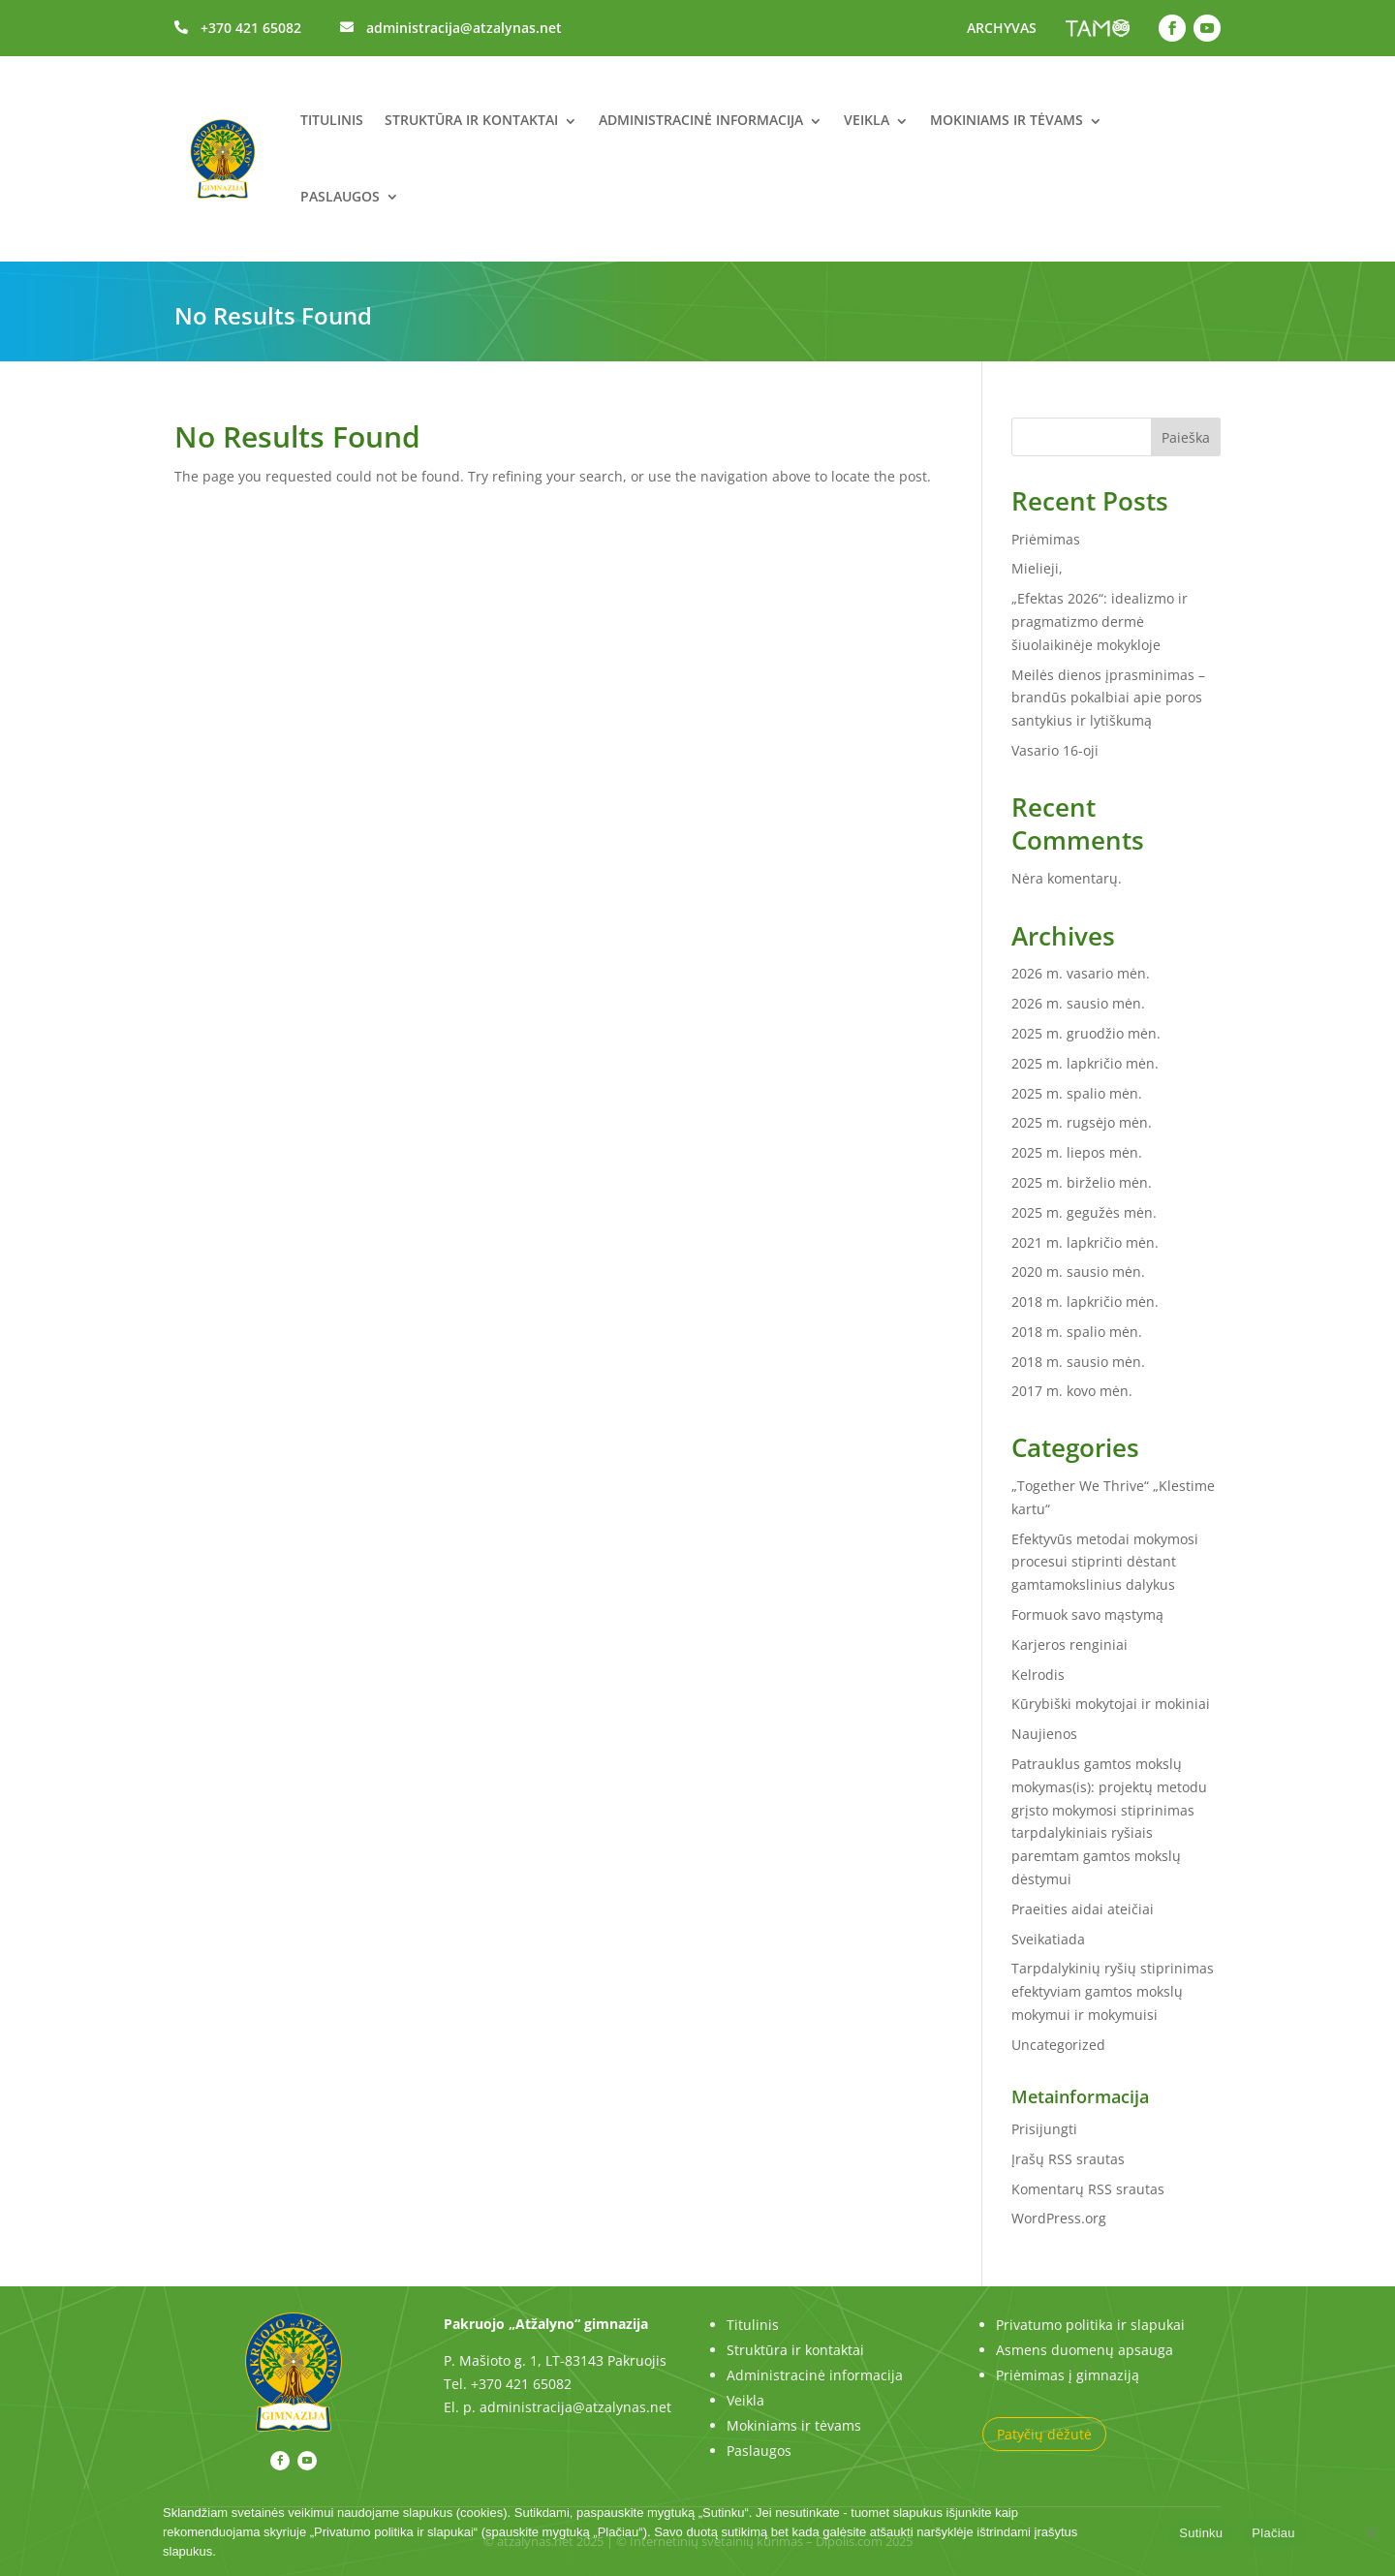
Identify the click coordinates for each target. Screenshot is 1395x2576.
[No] (1370, 2532)
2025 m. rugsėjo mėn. (1081, 1122)
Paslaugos (340, 196)
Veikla (866, 119)
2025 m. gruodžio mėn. (1086, 1033)
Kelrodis (1038, 1674)
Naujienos (1044, 1733)
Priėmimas (1045, 539)
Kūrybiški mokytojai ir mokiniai (1110, 1703)
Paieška (1186, 437)
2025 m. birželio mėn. (1081, 1182)
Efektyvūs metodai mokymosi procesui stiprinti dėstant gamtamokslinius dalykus (1104, 1562)
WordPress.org (1058, 2218)
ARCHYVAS (1002, 27)
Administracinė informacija (701, 119)
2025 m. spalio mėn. (1076, 1093)
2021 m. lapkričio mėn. (1085, 1242)
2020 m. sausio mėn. (1078, 1271)
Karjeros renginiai (1069, 1644)
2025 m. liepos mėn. (1076, 1152)
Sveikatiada (1048, 1939)
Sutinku (1201, 2533)
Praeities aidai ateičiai (1082, 1909)
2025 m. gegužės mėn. (1084, 1212)
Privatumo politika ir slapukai (1090, 2324)
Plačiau (1273, 2533)
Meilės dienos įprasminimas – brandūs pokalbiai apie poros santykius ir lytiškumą (1108, 698)
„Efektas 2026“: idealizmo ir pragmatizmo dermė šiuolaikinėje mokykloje (1099, 621)
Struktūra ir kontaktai (471, 119)
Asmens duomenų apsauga (1084, 2350)
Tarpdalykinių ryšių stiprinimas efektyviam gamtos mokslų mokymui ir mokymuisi (1112, 1991)
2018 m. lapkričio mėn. (1085, 1301)
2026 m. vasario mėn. (1080, 973)
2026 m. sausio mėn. (1078, 1003)
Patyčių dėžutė (1044, 2434)
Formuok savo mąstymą (1087, 1614)
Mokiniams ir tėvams (1006, 119)
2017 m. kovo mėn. (1071, 1390)
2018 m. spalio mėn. (1076, 1331)
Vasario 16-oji (1055, 750)
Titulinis (331, 119)
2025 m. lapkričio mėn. (1085, 1063)
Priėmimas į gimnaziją (1067, 2375)
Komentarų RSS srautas (1087, 2189)
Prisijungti (1044, 2129)
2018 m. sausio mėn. (1078, 1361)
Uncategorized (1058, 2044)
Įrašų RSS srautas (1068, 2159)
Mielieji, (1037, 568)
